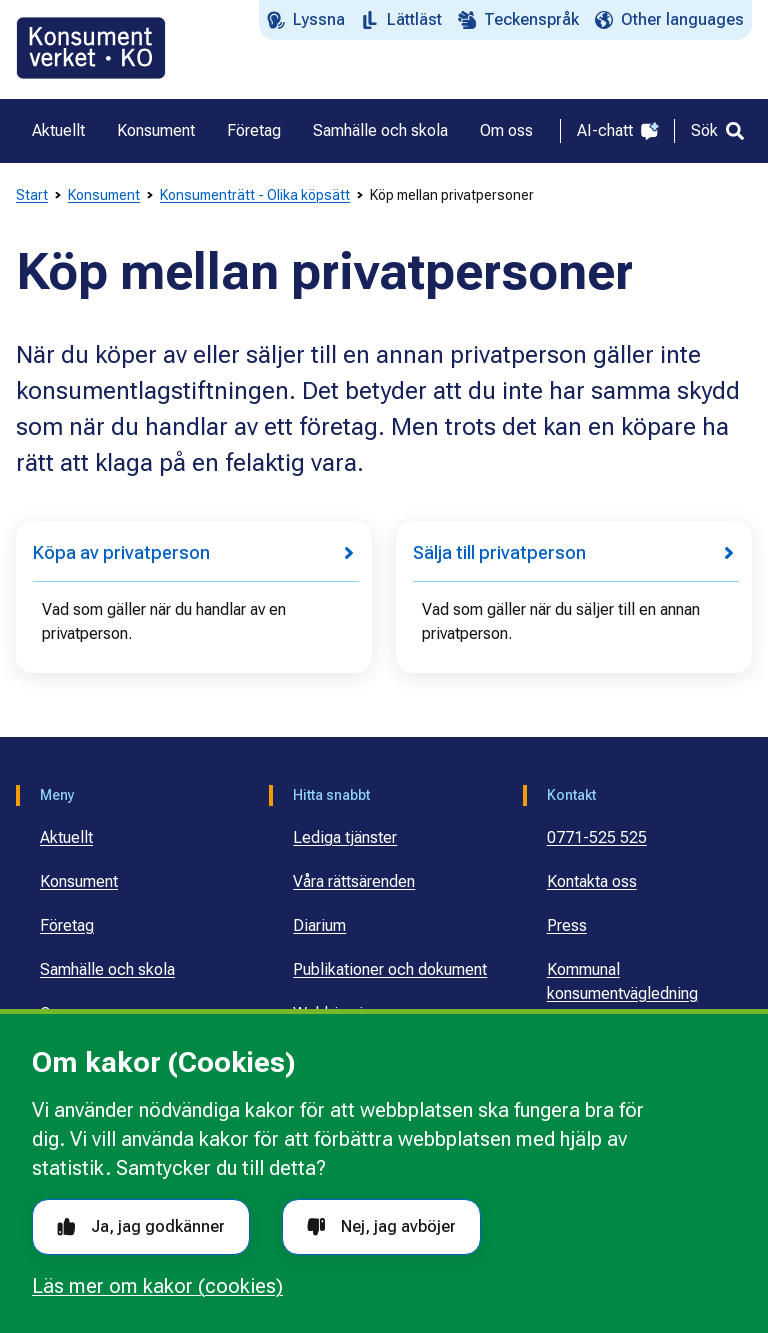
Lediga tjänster (345, 837)
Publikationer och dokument (390, 969)
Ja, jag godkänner (141, 1226)
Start (32, 195)
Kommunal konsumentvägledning (622, 981)
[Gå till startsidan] (91, 48)
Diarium (319, 925)
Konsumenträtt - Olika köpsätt (255, 195)
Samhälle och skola (107, 969)
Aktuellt (66, 837)
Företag (67, 925)
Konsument (104, 195)
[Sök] (717, 131)
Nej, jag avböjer (381, 1226)
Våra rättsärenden (354, 881)
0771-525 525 (597, 837)
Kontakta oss (592, 881)
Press (567, 925)
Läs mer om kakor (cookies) (157, 1286)
